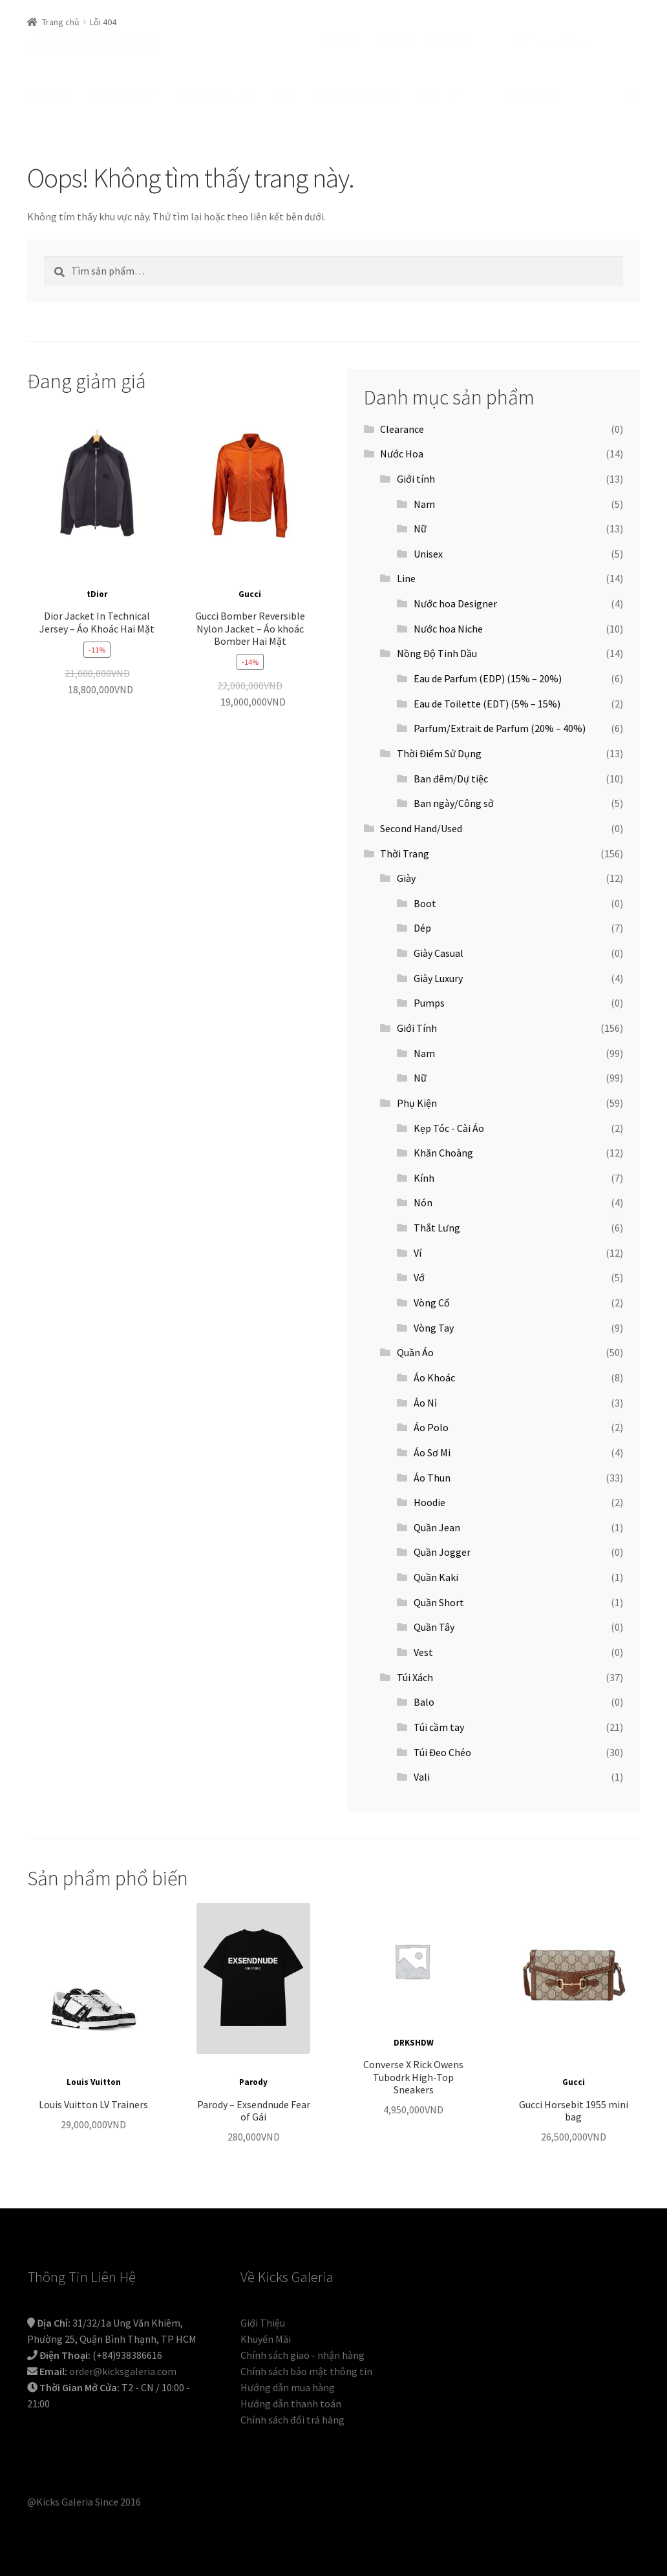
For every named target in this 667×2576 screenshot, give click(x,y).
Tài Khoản (341, 41)
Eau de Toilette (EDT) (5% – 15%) (487, 703)
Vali (422, 1776)
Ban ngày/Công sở (454, 803)
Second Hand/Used (356, 95)
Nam (424, 503)
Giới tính (416, 478)
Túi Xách (415, 1677)
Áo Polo (431, 1427)
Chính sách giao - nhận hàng (302, 2355)
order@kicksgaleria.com (122, 2371)
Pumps (429, 1002)
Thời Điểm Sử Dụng (439, 753)
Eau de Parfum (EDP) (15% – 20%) (488, 678)
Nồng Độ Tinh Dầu (437, 653)
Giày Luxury (438, 978)
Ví (417, 1252)
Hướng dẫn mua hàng (287, 2387)
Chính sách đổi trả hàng (292, 2419)
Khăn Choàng (443, 1152)
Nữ (420, 528)
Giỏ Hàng (394, 41)
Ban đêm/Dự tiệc (451, 778)
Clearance (402, 429)
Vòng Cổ (432, 1302)
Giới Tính (417, 1027)
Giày (406, 878)
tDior (97, 594)
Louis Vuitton (94, 2082)
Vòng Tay (434, 1327)
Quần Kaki (436, 1577)
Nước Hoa (401, 453)
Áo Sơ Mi (432, 1452)
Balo (424, 1701)
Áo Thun (432, 1477)
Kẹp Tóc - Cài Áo (449, 1128)
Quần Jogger (442, 1551)
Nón (423, 1202)
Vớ (419, 1277)
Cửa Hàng (115, 95)
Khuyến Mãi (265, 2338)
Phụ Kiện (417, 1102)
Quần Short (439, 1602)
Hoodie (429, 1502)
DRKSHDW (414, 2042)
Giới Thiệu (49, 95)
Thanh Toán (450, 41)
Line (406, 578)
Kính (424, 1177)
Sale (282, 95)
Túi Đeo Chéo (442, 1752)
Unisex (428, 553)
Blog (430, 95)
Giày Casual (438, 953)
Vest (423, 1652)
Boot (425, 903)
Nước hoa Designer (455, 603)
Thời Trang (404, 853)
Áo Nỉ (425, 1402)
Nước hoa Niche (448, 628)
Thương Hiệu (205, 95)
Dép (422, 927)
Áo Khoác (434, 1377)
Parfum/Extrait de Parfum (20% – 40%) (500, 728)
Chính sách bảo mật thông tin (306, 2371)
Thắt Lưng (437, 1227)
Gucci (249, 594)
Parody (253, 2082)
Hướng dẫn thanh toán (290, 2403)
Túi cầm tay (439, 1727)
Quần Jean (437, 1527)
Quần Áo (415, 1352)
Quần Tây (434, 1626)
